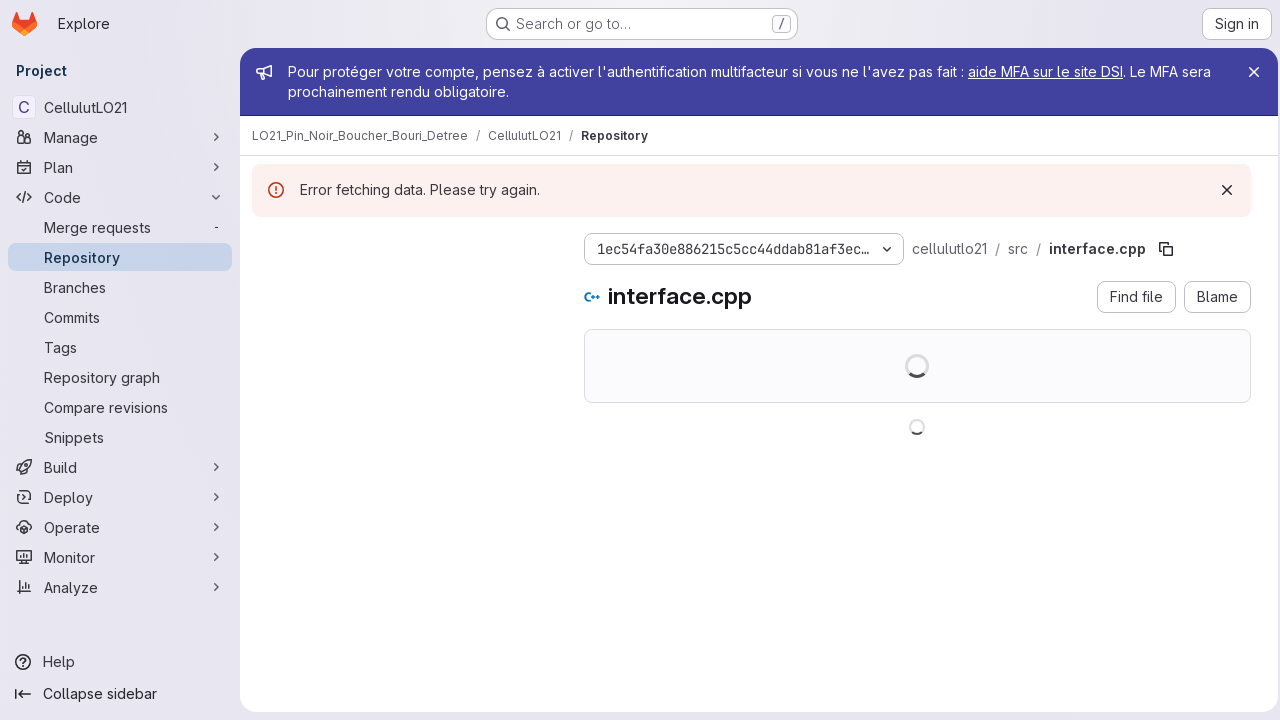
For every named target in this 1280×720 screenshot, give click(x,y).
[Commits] (120, 317)
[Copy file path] (1166, 249)
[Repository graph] (120, 377)
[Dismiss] (1221, 190)
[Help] (120, 662)
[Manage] (120, 137)
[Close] (1248, 72)
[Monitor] (120, 557)
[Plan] (120, 167)
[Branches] (120, 287)
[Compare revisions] (120, 407)
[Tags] (120, 347)
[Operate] (120, 527)
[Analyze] (120, 587)
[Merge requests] (120, 227)
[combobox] (402, 284)
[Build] (120, 467)
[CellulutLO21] (120, 107)
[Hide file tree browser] (268, 245)
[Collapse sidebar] (120, 694)
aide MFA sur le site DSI (1045, 71)
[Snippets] (120, 437)
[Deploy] (120, 497)
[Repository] (120, 257)
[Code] (120, 197)
